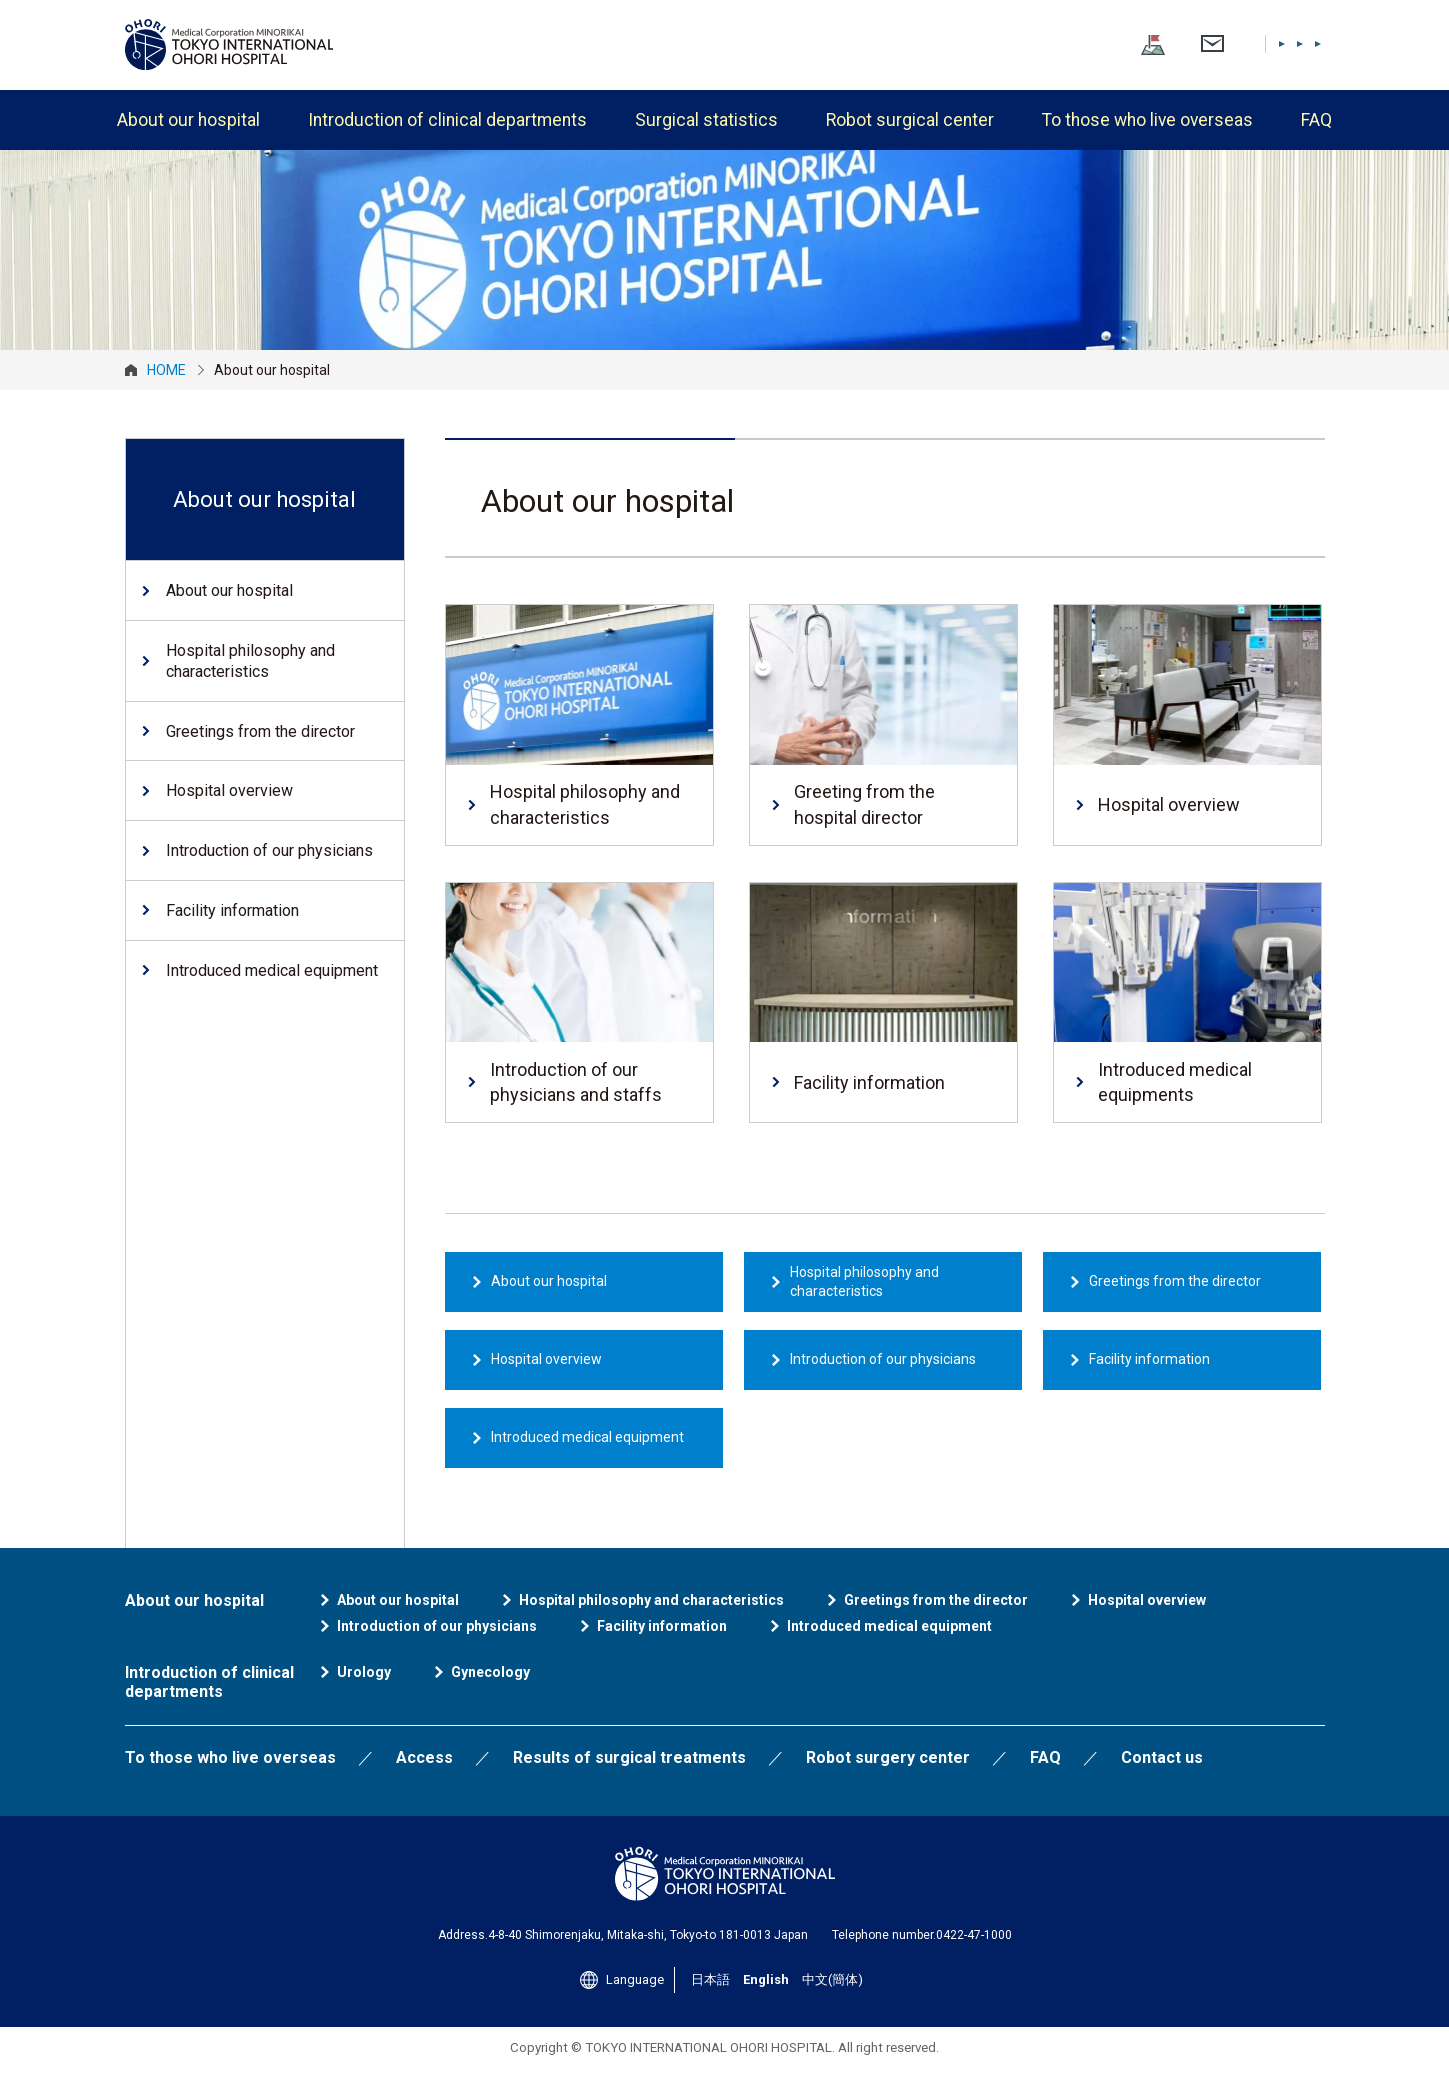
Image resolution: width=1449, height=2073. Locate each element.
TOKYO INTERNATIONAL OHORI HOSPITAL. (710, 2047)
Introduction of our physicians (883, 1359)
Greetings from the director (1175, 1281)
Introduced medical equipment (587, 1437)
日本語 (1174, 43)
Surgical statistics (706, 120)
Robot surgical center (910, 120)
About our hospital (188, 120)
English (1230, 43)
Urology (364, 1672)
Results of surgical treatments (629, 1757)
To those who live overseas (1147, 120)
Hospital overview (546, 1359)
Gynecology (490, 1672)
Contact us (1162, 1757)
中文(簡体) (1297, 43)
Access (424, 1757)
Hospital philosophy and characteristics (864, 1282)
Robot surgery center (888, 1757)
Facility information (1149, 1359)
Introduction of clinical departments (447, 120)
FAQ (1316, 120)
